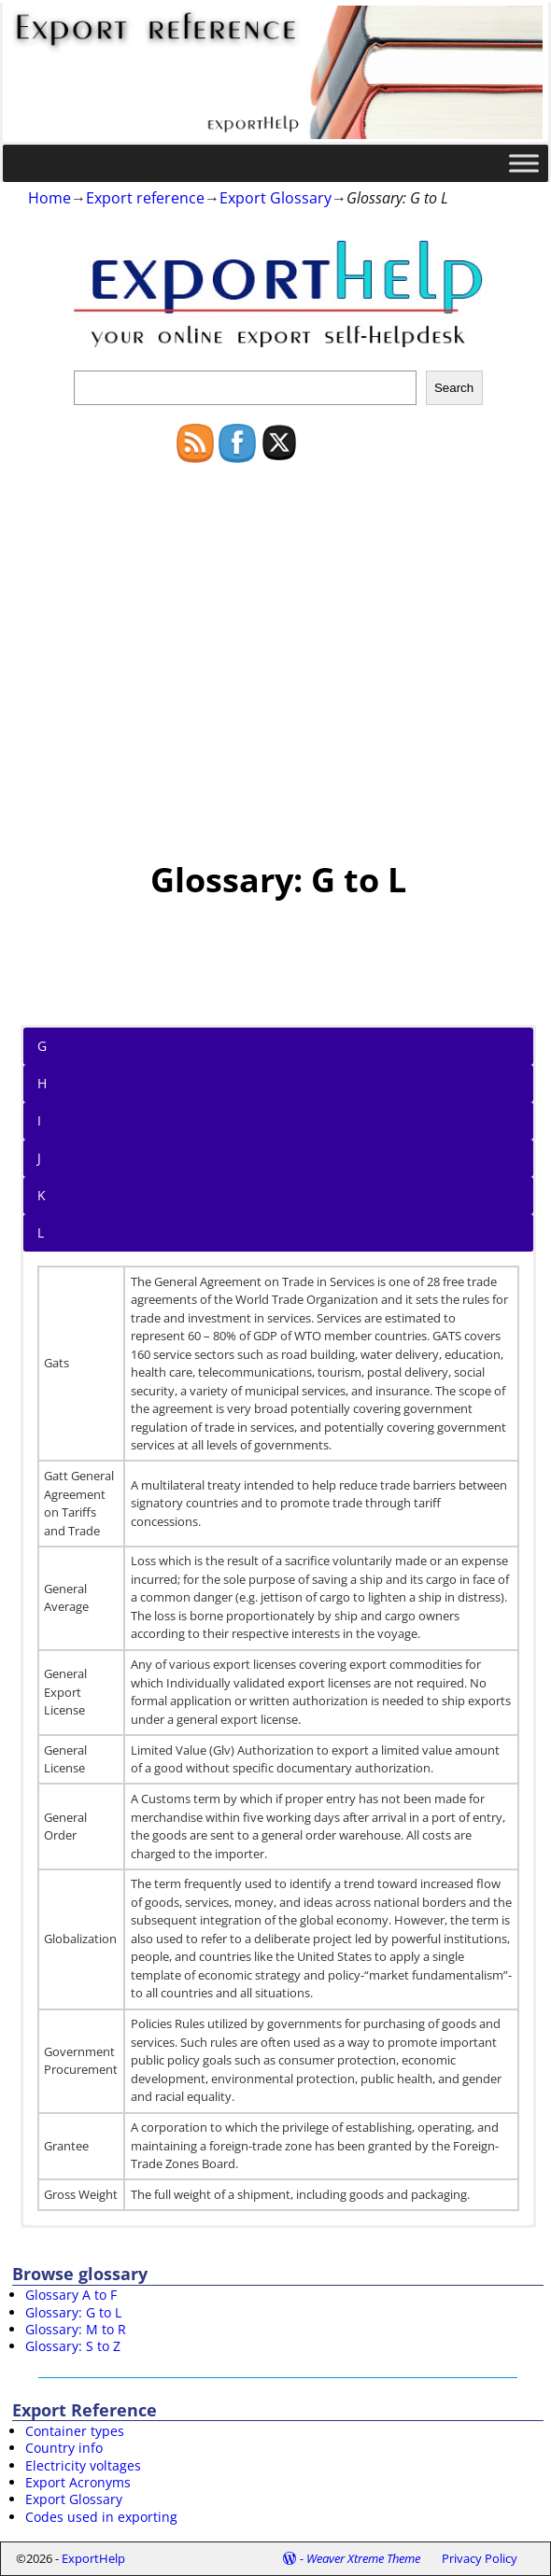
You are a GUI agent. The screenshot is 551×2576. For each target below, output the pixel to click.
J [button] (39, 1158)
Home (49, 198)
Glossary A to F (71, 2294)
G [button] (42, 1046)
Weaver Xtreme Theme (363, 2558)
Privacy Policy (479, 2558)
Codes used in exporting (101, 2517)
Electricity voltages (83, 2465)
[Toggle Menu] (524, 163)
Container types (74, 2431)
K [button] (41, 1195)
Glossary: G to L (73, 2312)
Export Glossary (275, 198)
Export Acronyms (78, 2482)
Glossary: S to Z (72, 2346)
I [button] (39, 1120)
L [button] (40, 1232)
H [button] (42, 1083)
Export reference (145, 198)
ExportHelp (93, 2558)
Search (453, 388)
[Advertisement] (278, 652)
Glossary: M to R (75, 2329)
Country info (64, 2448)
